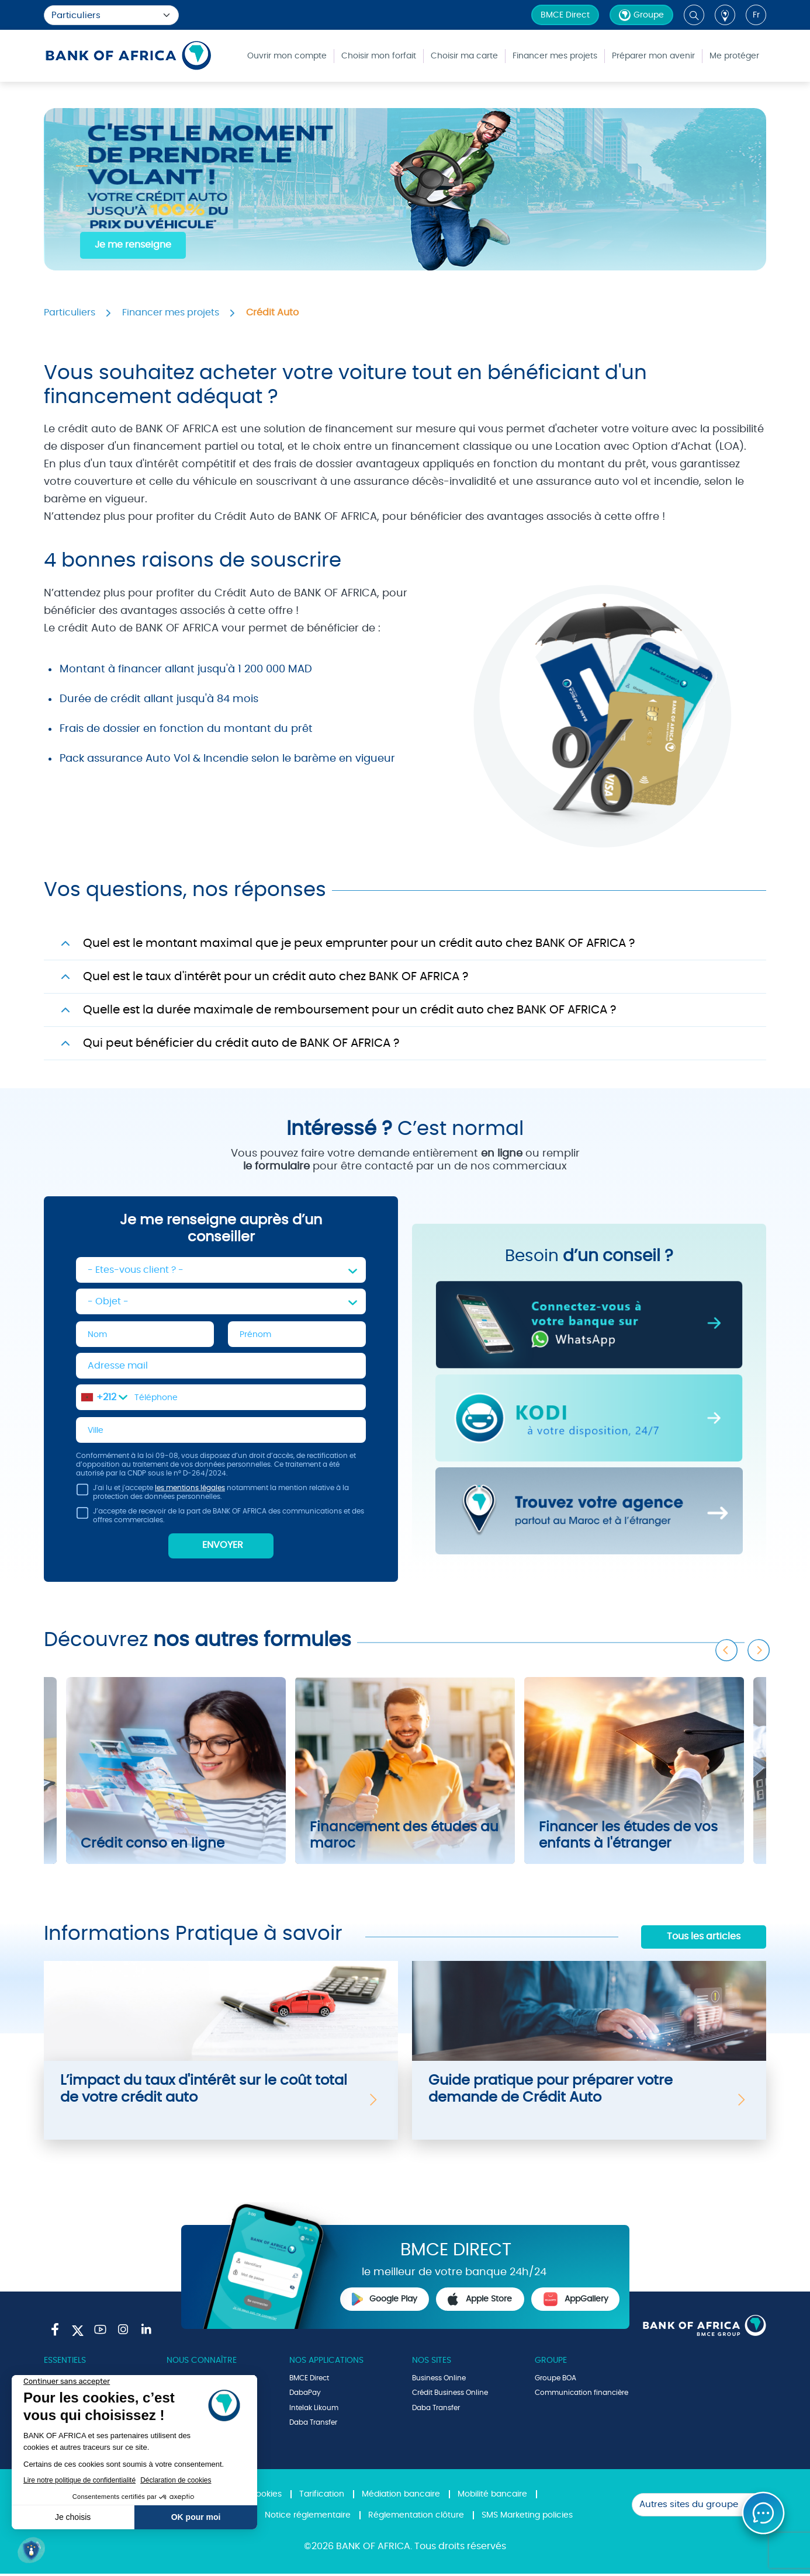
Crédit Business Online (450, 2394)
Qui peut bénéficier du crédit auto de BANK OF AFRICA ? (241, 1043)
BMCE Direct (565, 15)
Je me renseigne (133, 244)
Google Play (384, 2301)
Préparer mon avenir (653, 56)
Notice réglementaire (308, 2517)
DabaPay (305, 2394)
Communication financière (581, 2394)
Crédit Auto (272, 312)
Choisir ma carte (464, 56)
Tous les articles (703, 1938)
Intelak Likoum (313, 2410)
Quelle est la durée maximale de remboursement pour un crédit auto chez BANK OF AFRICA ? (349, 1010)
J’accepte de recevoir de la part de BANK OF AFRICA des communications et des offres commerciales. (220, 1519)
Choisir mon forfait (378, 56)
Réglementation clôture (416, 2517)
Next (759, 1645)
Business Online (439, 2380)
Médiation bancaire (401, 2496)
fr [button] (756, 15)
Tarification (321, 2496)
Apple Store (480, 2301)
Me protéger (734, 56)
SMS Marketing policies (527, 2517)
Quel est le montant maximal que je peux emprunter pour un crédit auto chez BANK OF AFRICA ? (359, 943)
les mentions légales (190, 1490)
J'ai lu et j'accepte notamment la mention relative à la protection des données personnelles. (212, 1496)
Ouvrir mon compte (287, 56)
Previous (727, 1645)
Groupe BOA (555, 2380)
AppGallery (575, 2301)
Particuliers (69, 312)
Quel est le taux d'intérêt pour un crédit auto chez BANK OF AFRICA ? (275, 977)
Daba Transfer (313, 2424)
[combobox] (104, 1398)
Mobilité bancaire (492, 2496)
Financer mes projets (555, 56)
